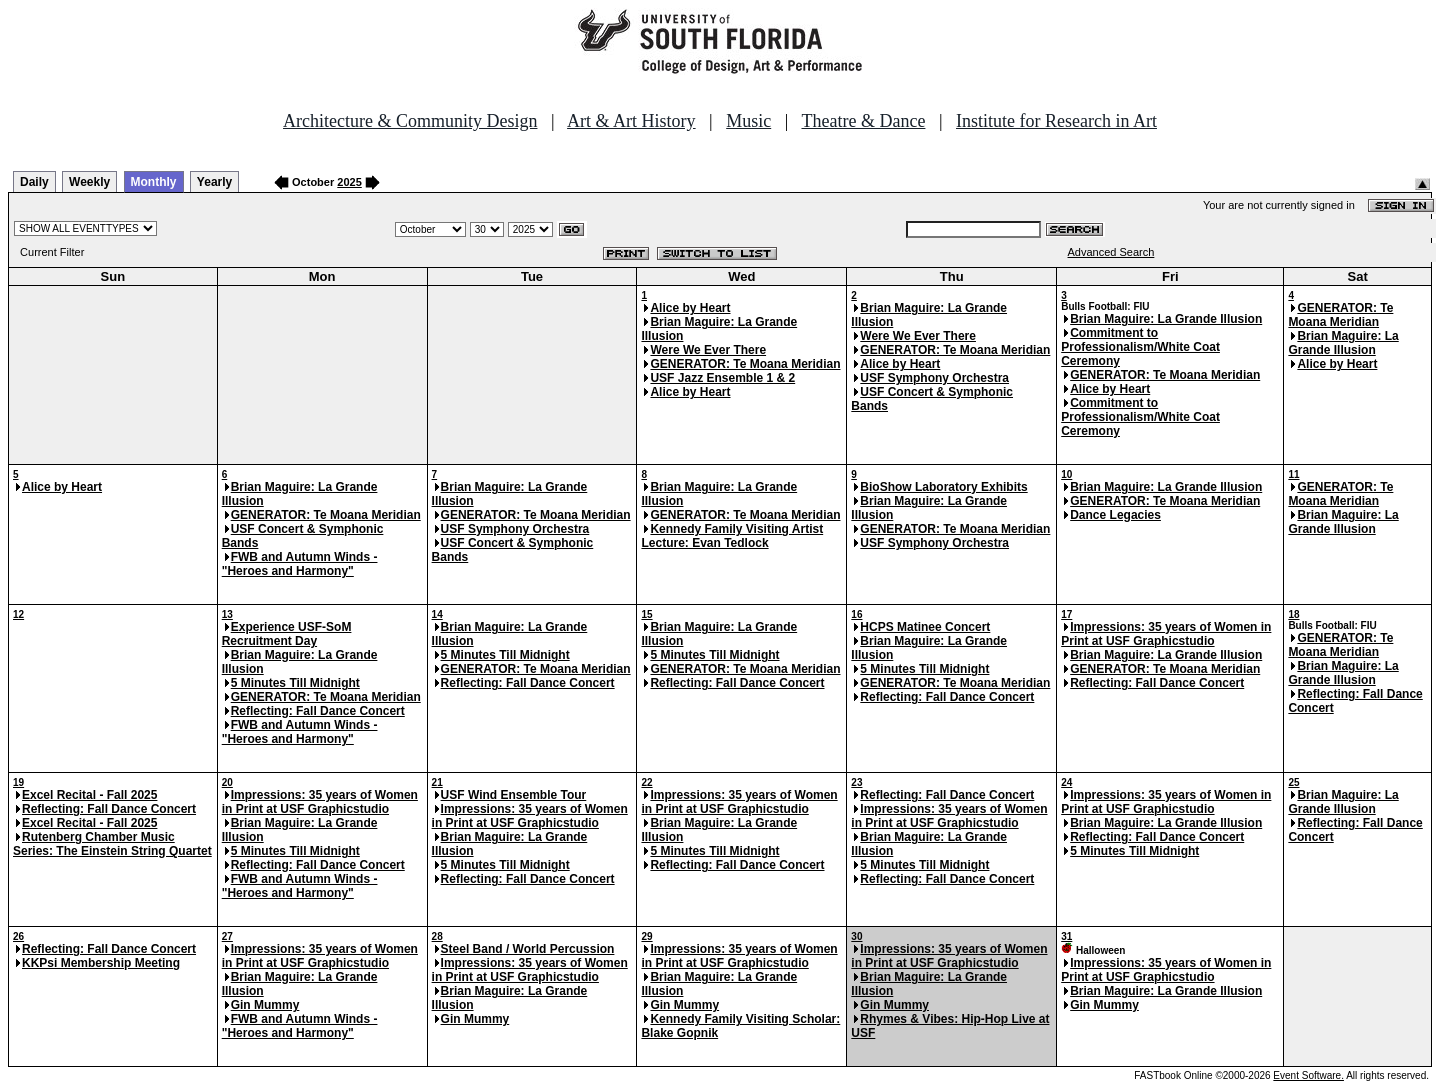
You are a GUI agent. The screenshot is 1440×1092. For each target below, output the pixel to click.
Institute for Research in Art (1056, 121)
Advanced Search (1111, 252)
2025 (349, 182)
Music (748, 121)
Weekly (89, 182)
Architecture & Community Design (410, 121)
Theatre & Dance (863, 121)
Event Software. (1308, 1075)
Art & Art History (631, 121)
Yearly (214, 182)
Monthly (154, 182)
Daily (34, 182)
